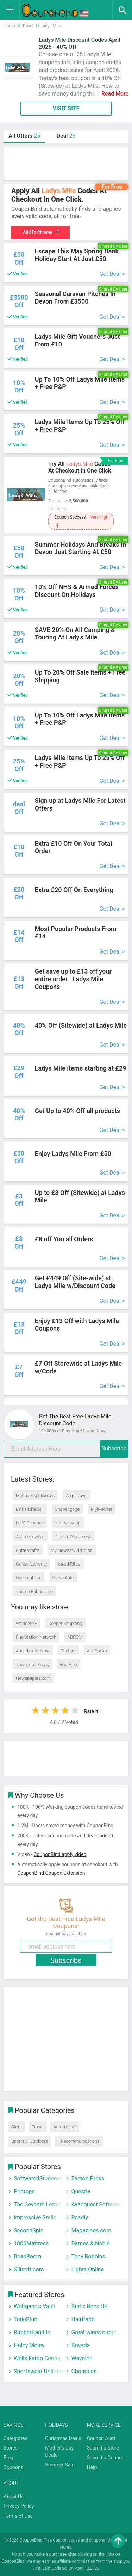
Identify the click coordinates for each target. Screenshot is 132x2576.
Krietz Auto (63, 1577)
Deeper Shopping (65, 1623)
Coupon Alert (101, 2438)
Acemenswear (30, 1536)
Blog (8, 2457)
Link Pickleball (30, 1509)
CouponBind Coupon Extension (51, 1873)
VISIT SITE (65, 108)
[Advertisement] (66, 164)
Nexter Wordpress (74, 1536)
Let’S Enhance (30, 1523)
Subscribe (114, 1448)
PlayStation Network (36, 1637)
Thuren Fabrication (34, 1591)
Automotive (65, 2126)
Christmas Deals (63, 2438)
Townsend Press (32, 1664)
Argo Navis (76, 1495)
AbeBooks (97, 1650)
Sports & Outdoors (29, 2141)
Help (92, 2467)
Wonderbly (26, 1623)
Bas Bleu (68, 1664)
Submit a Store (103, 2448)
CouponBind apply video (59, 1854)
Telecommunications (79, 2141)
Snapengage (67, 1509)
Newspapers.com (33, 1678)
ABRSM (74, 1637)
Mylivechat (101, 1509)
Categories (15, 2438)
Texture (68, 1650)
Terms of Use (18, 2516)
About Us (14, 2496)
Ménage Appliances (35, 1495)
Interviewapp (67, 1523)
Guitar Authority (31, 1564)
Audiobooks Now (33, 1650)
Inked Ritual (69, 1564)
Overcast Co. (28, 1577)
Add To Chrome (40, 232)
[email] (66, 1448)
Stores (11, 2448)
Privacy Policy (19, 2506)
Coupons (13, 2467)
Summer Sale (59, 2464)
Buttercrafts (27, 1550)
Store (16, 2126)
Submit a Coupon (106, 2457)
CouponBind (13, 2561)
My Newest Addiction (72, 1550)
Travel (38, 2126)
